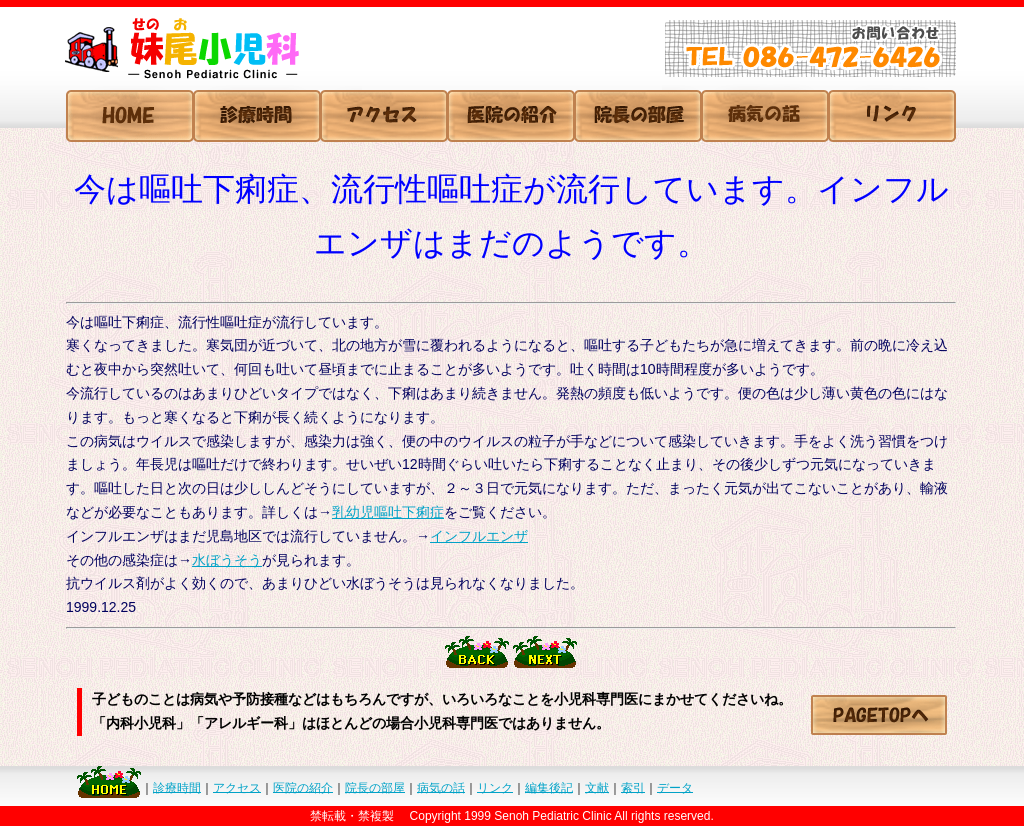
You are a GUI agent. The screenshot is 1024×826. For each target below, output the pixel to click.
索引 (633, 787)
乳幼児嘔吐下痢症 (388, 512)
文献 (597, 787)
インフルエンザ (479, 536)
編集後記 (549, 787)
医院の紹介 (303, 787)
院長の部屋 (375, 787)
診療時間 (177, 787)
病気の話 (441, 787)
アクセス (237, 787)
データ (675, 787)
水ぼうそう (227, 560)
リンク (495, 787)
